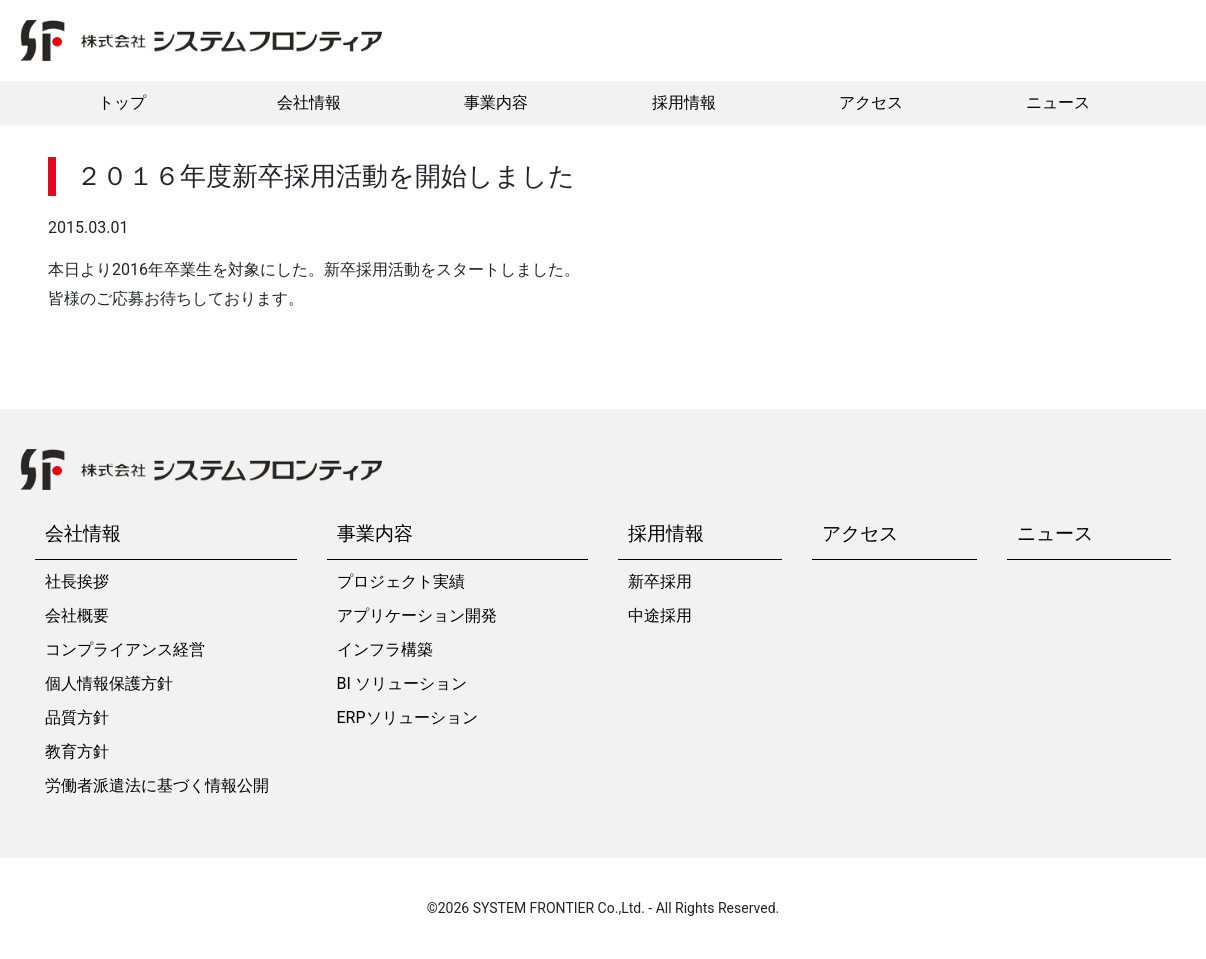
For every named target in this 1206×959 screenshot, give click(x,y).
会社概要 (77, 615)
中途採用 (660, 615)
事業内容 (496, 102)
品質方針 (77, 717)
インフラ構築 (385, 649)
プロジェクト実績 (401, 581)
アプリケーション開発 (417, 615)
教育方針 (77, 751)
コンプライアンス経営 (125, 649)
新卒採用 (660, 581)
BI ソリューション (402, 683)
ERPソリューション (407, 717)
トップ (122, 102)
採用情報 (684, 102)
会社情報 (309, 102)
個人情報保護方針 (109, 683)
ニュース (1058, 102)
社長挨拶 (77, 581)
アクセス (871, 102)
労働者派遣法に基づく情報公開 (157, 785)
